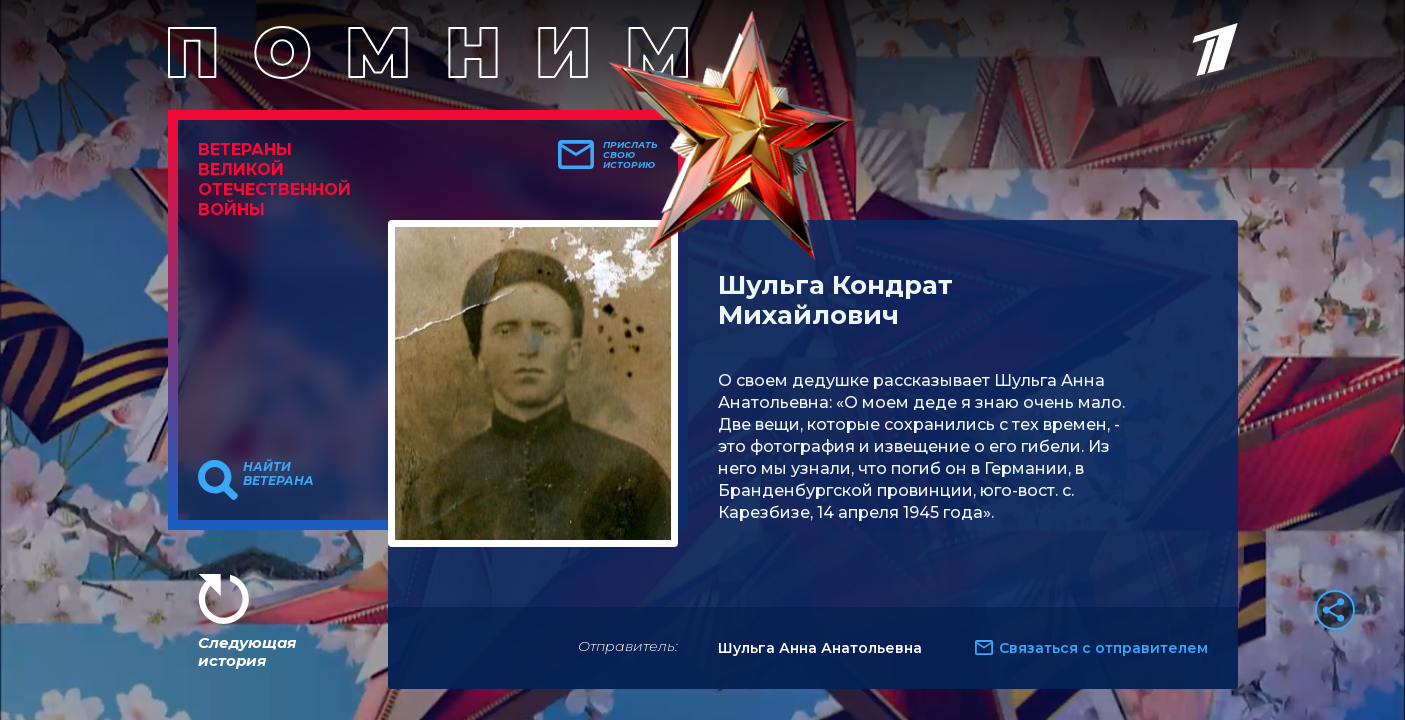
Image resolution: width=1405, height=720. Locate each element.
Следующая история (247, 651)
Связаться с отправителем (1103, 648)
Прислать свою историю (630, 155)
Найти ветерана (278, 474)
